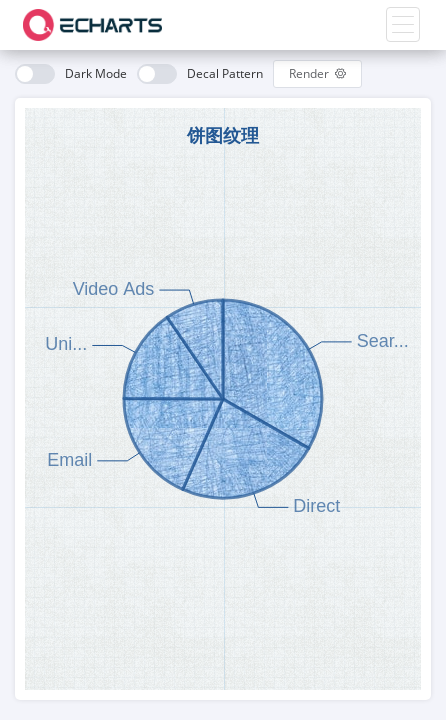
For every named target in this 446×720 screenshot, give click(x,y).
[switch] (71, 74)
